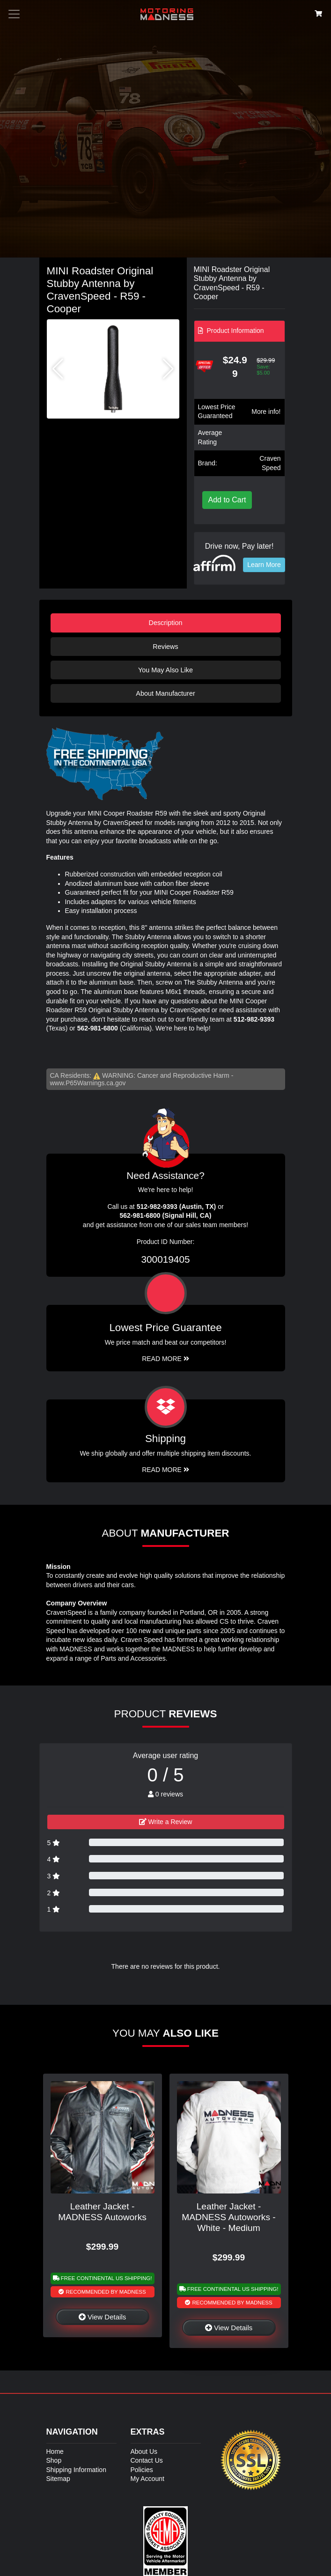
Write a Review (165, 1821)
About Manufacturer (165, 693)
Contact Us (147, 2460)
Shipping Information (76, 2469)
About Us (144, 2451)
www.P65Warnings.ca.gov (88, 1083)
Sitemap (58, 2478)
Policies (142, 2469)
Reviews (165, 646)
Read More (165, 1358)
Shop (54, 2460)
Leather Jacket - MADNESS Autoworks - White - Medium (228, 2217)
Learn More (264, 564)
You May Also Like (165, 670)
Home (55, 2451)
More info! (265, 411)
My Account (147, 2478)
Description (166, 622)
